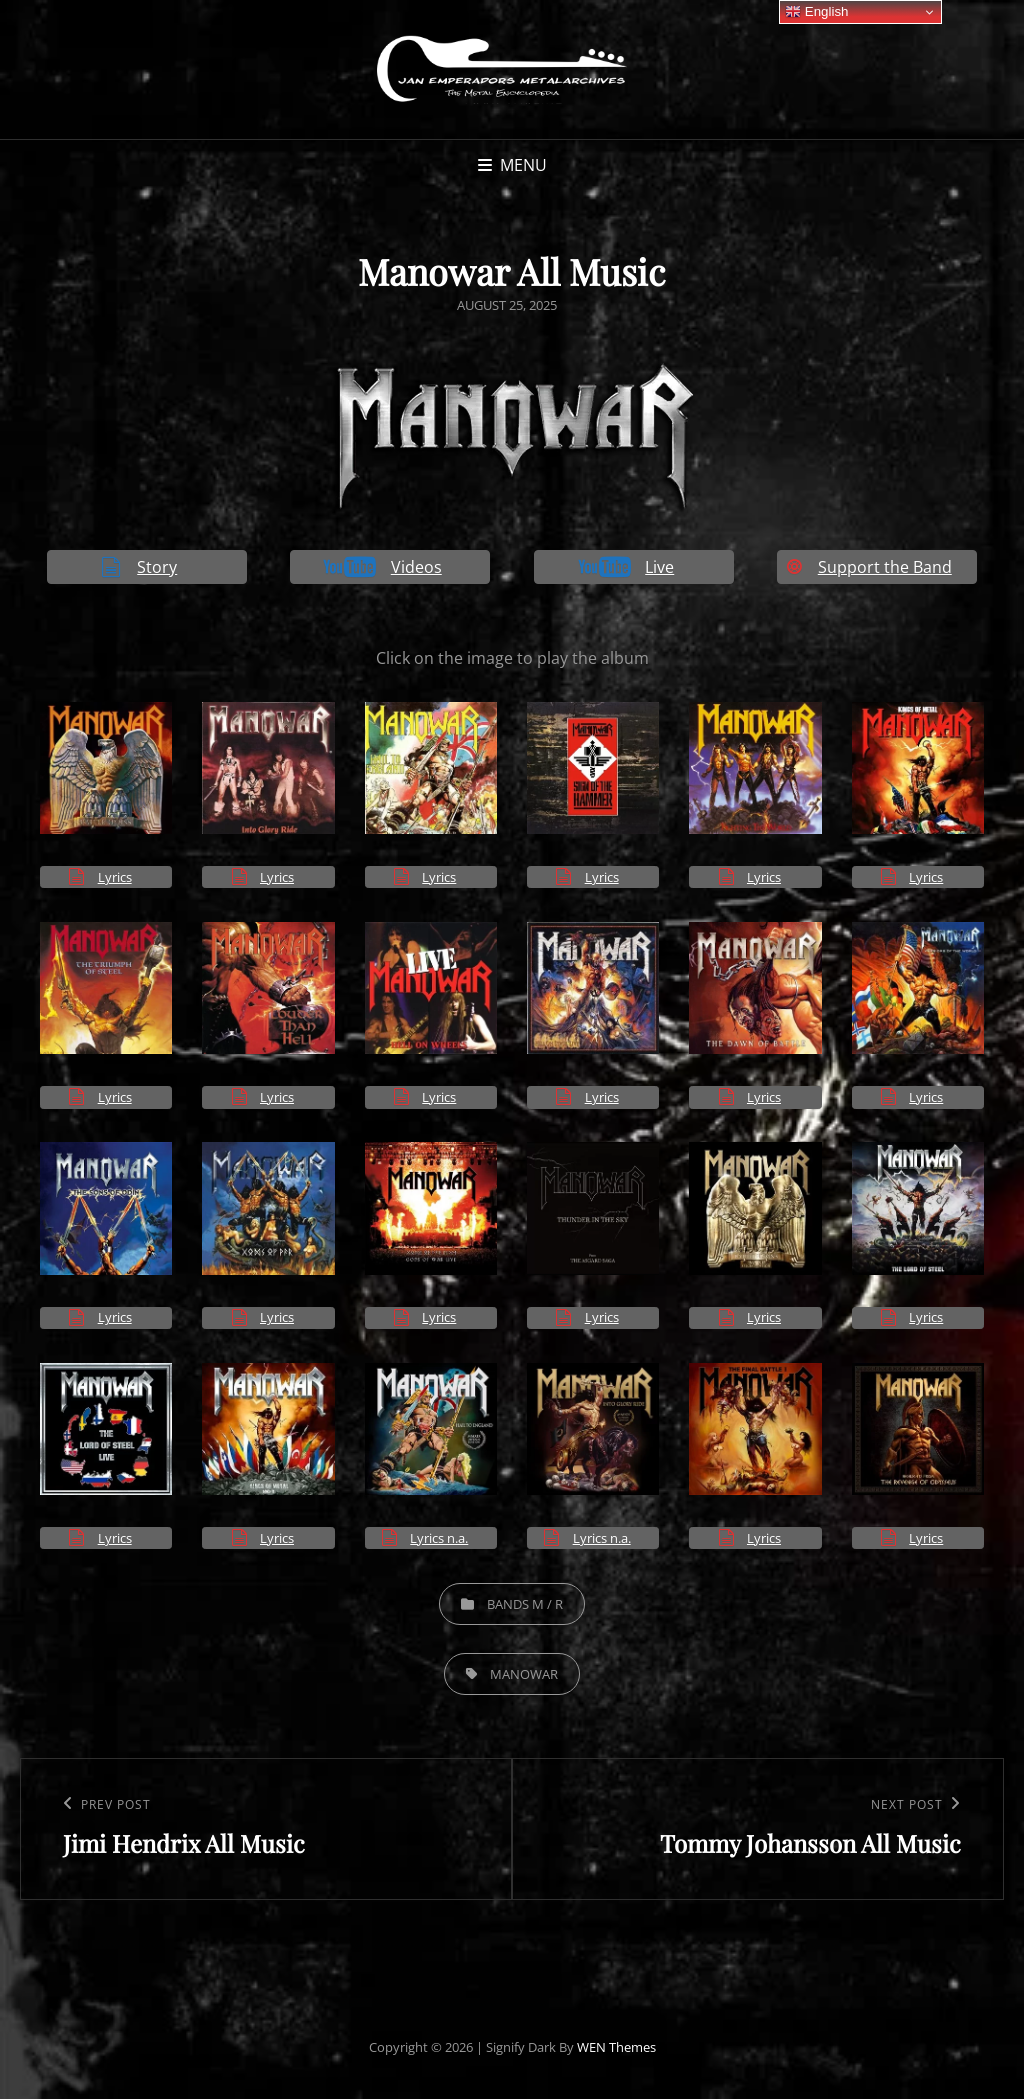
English (816, 12)
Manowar (524, 1674)
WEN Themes (616, 2047)
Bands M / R (525, 1604)
